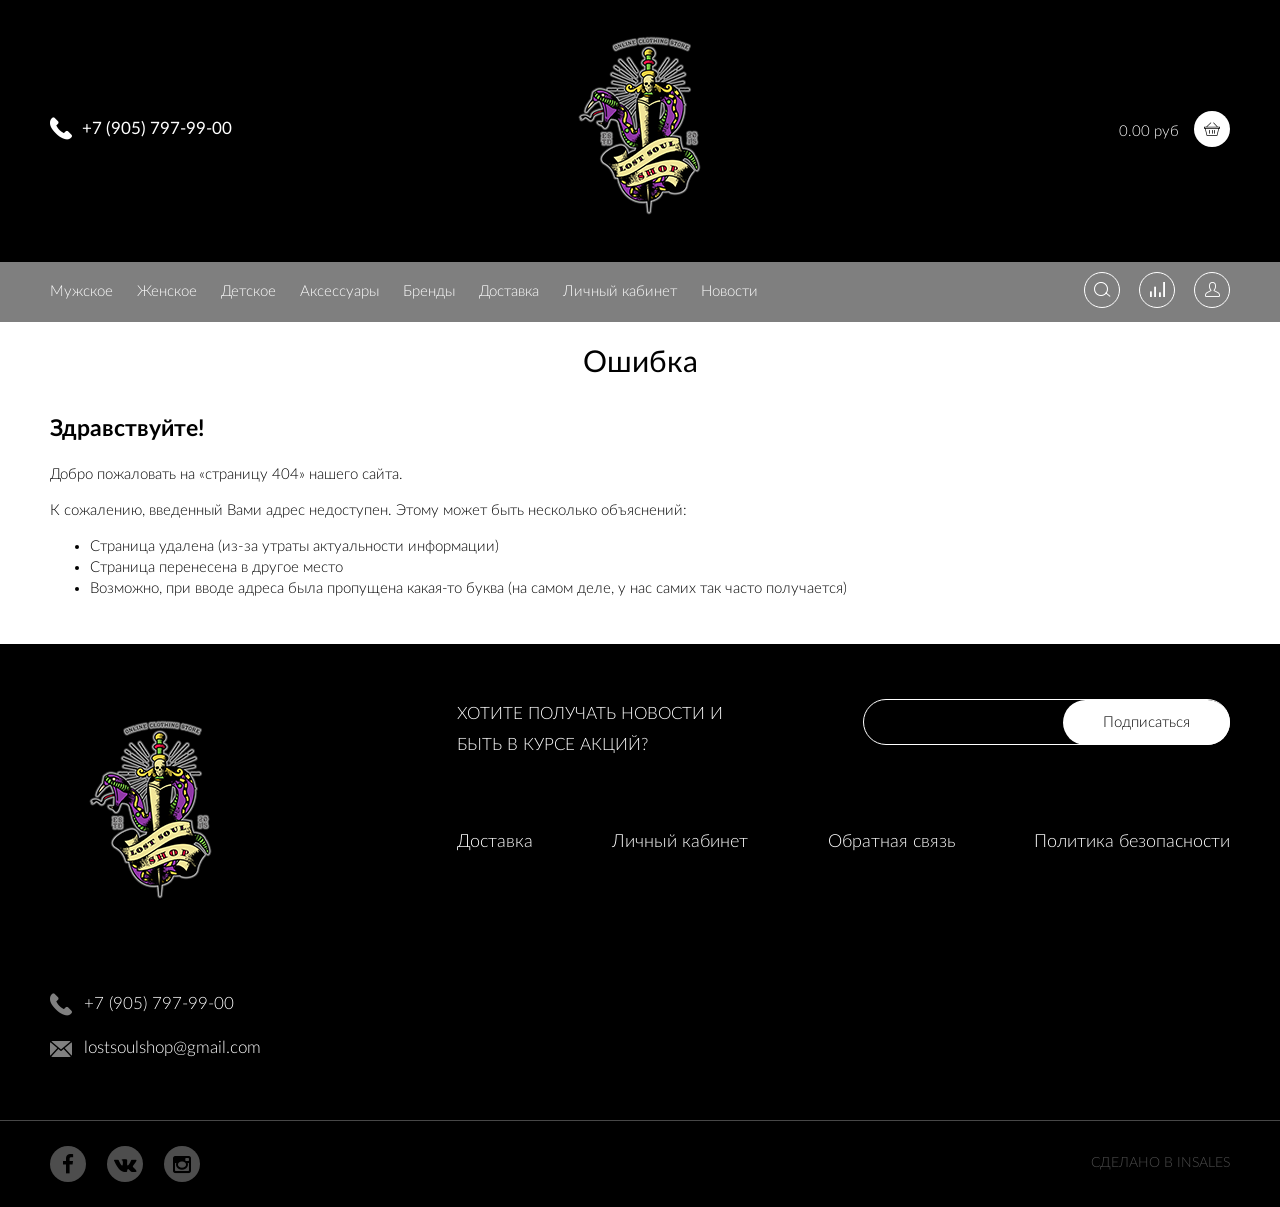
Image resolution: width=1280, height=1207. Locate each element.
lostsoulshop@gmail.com (172, 1047)
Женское (167, 291)
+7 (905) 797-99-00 (157, 128)
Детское (248, 291)
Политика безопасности (1132, 842)
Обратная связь (891, 842)
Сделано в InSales (1160, 1163)
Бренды (429, 291)
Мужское (81, 291)
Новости (729, 291)
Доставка (509, 291)
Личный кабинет (620, 291)
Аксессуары (339, 291)
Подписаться (1146, 722)
